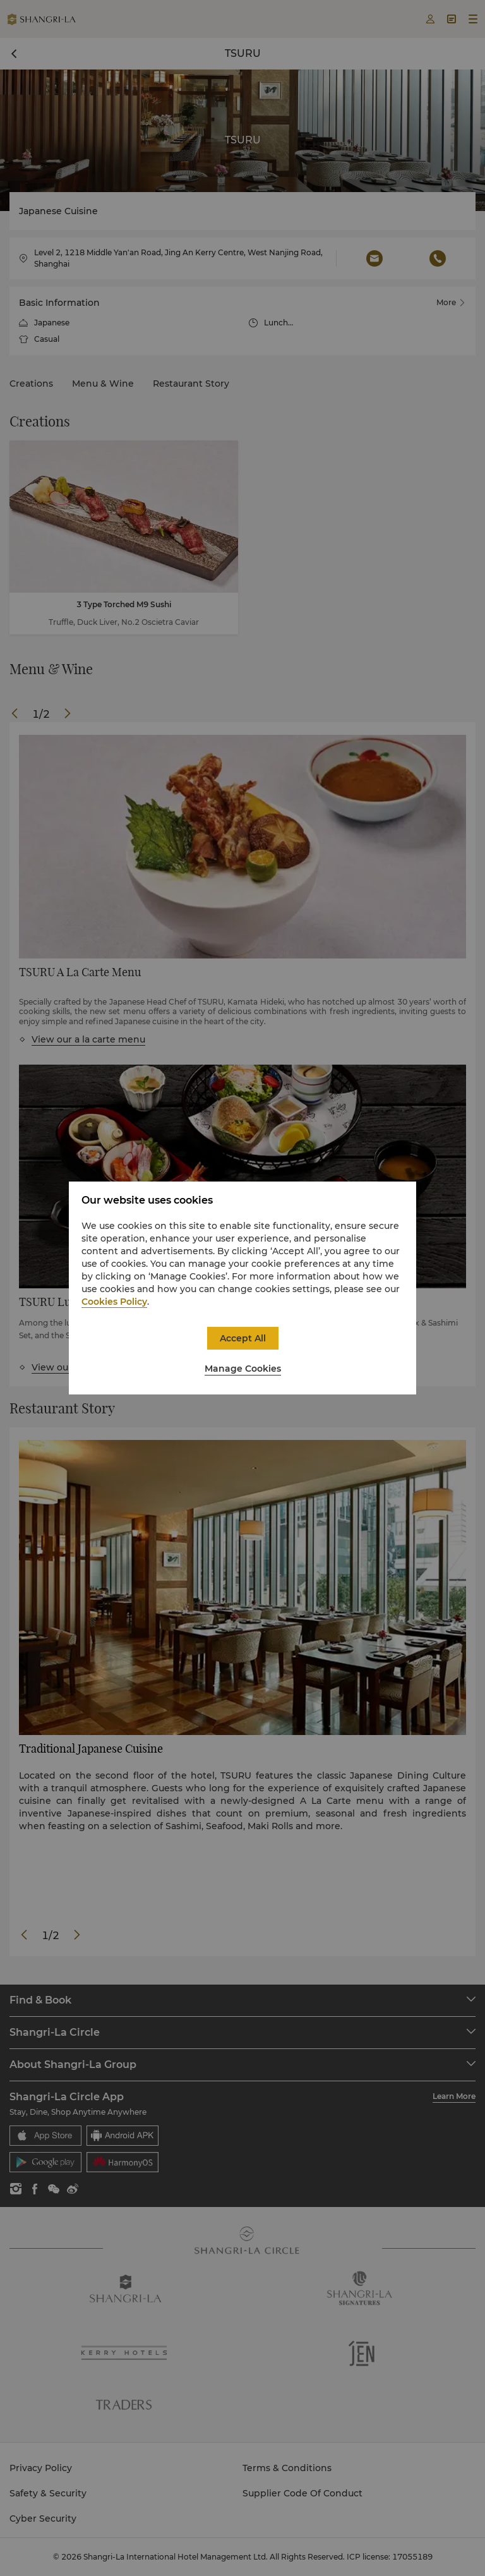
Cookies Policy (114, 1301)
